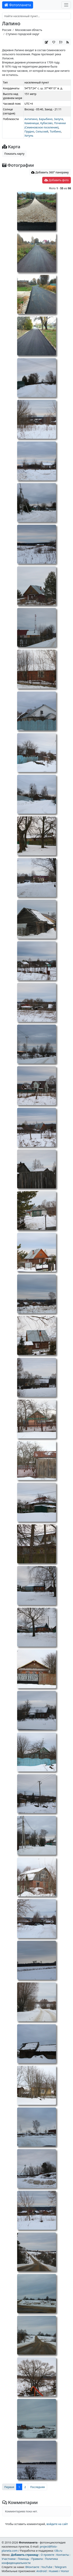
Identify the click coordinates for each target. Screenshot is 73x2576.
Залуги (58, 119)
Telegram (61, 2567)
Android (41, 2571)
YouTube (46, 2567)
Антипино (30, 119)
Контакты (62, 2555)
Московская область (28, 30)
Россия (6, 30)
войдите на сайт (57, 2524)
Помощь (23, 2559)
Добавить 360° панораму (50, 172)
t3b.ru (58, 2550)
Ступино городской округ (23, 34)
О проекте (47, 2555)
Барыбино (46, 119)
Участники (9, 2559)
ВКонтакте (32, 2567)
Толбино (55, 131)
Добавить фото (56, 180)
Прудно (29, 131)
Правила (37, 2559)
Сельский (42, 131)
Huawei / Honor (59, 2571)
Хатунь (28, 135)
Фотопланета (17, 5)
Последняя (37, 2487)
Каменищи (31, 123)
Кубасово (46, 123)
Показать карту (14, 153)
